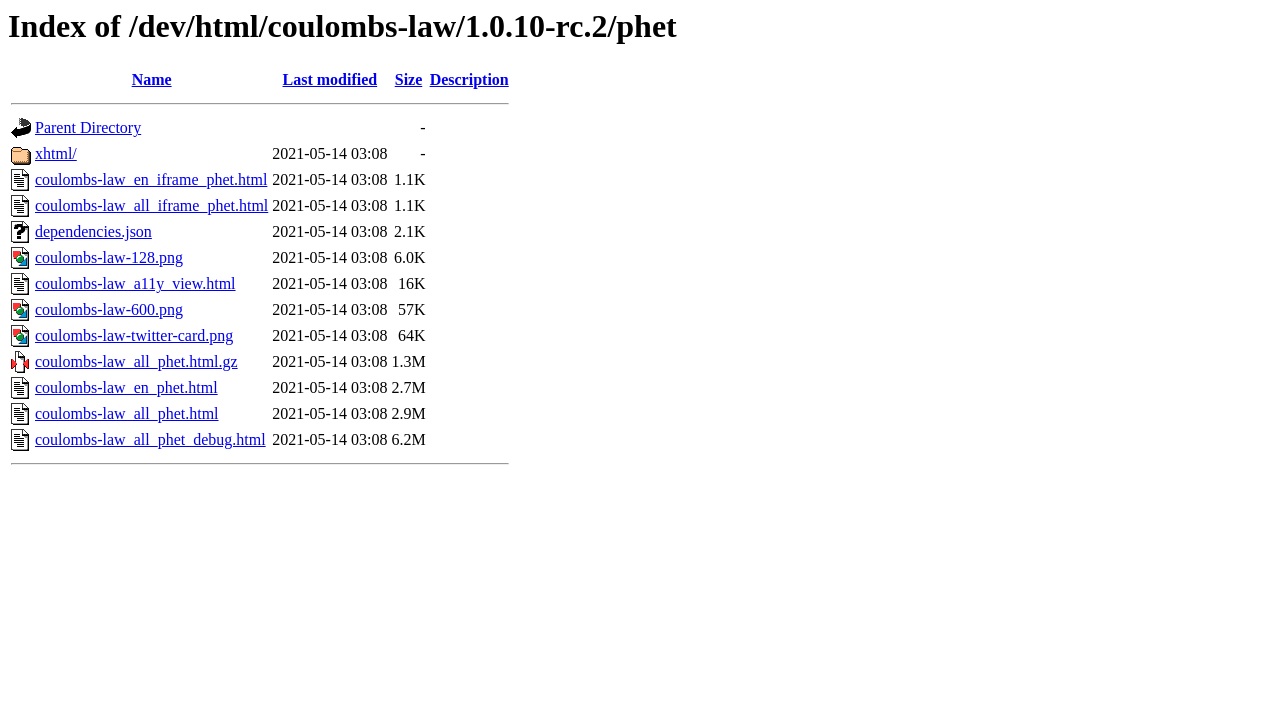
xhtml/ (56, 153)
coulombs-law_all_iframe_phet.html (151, 205)
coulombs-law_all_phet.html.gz (136, 361)
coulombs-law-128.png (109, 257)
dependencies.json (93, 231)
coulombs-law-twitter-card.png (134, 335)
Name (152, 79)
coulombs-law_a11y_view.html (135, 283)
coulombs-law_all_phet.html (127, 413)
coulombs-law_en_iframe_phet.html (151, 179)
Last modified (330, 79)
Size (409, 79)
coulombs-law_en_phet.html (126, 387)
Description (469, 79)
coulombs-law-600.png (109, 309)
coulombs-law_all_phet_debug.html (150, 439)
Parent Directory (88, 127)
